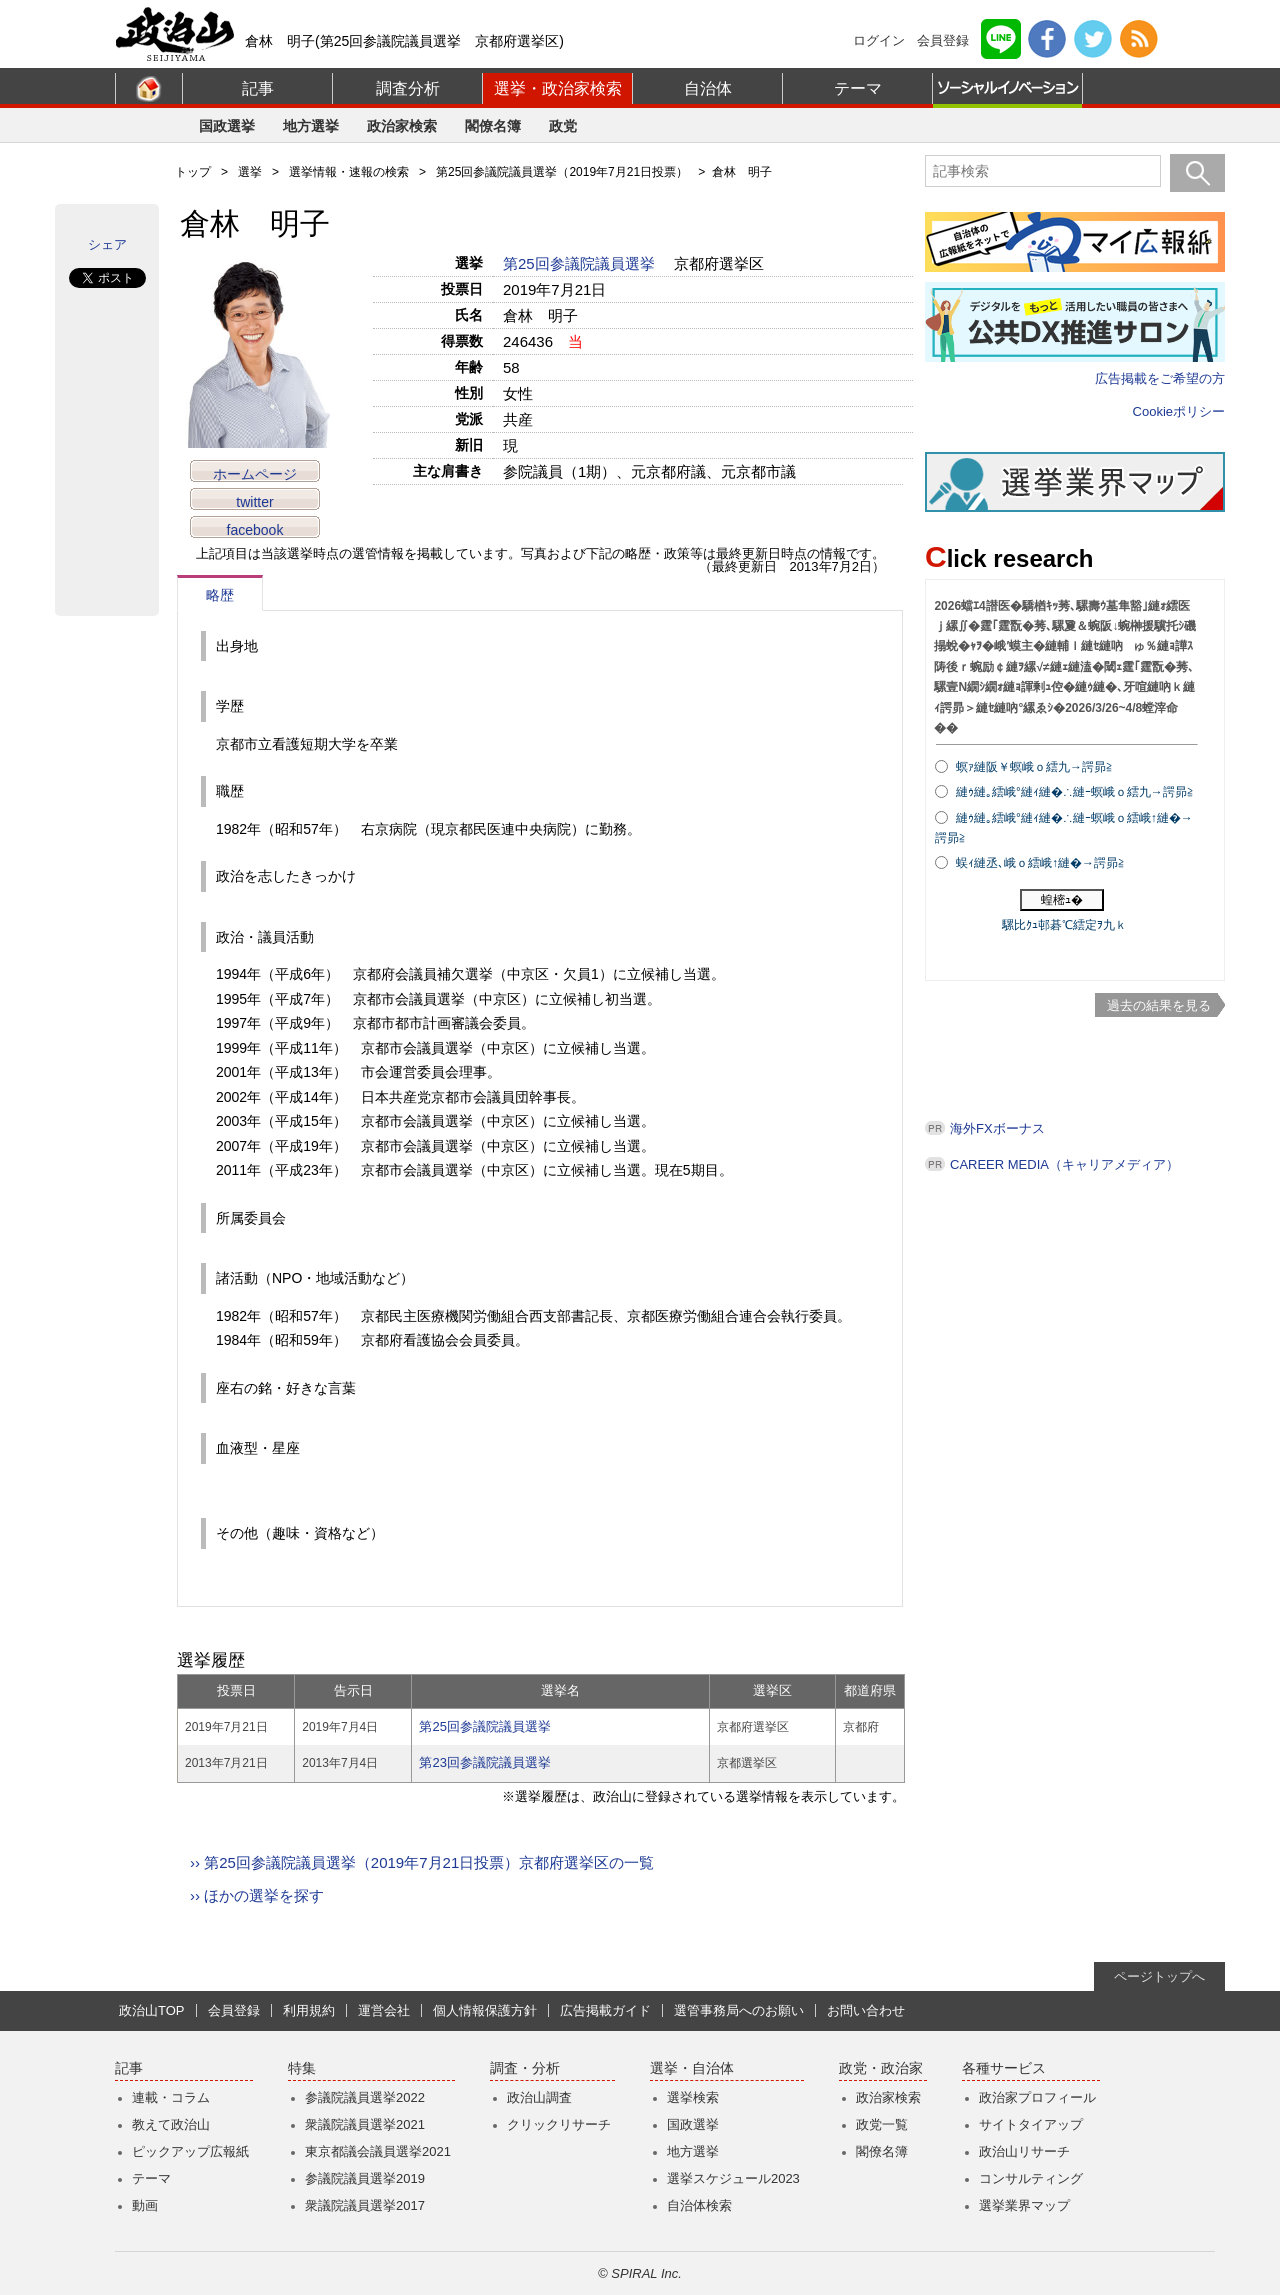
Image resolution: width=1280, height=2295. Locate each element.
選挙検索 (693, 2097)
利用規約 (309, 2010)
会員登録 (943, 40)
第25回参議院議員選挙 (581, 263)
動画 (145, 2205)
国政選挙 (227, 126)
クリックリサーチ (559, 2124)
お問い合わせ (866, 2010)
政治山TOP (152, 2010)
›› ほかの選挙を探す (257, 1895)
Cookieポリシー (1179, 411)
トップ (193, 172)
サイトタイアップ (1031, 2124)
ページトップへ (1159, 1976)
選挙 (250, 172)
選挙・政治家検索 (558, 88)
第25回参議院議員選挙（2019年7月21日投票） (562, 172)
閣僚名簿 (493, 126)
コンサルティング (1031, 2178)
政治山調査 (539, 2097)
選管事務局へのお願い (739, 2010)
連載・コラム (171, 2097)
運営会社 (384, 2010)
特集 (302, 2068)
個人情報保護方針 (485, 2010)
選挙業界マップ (1024, 2205)
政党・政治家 (881, 2068)
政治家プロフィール (1037, 2097)
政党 (563, 126)
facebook (255, 530)
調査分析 (408, 88)
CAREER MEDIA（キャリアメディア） (1064, 1164)
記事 (258, 88)
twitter (254, 502)
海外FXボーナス (997, 1128)
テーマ (858, 88)
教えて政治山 (171, 2124)
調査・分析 (525, 2068)
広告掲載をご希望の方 (1160, 378)
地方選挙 (311, 126)
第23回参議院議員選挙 (484, 1762)
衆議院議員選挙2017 (365, 2205)
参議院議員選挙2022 (365, 2097)
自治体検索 (699, 2205)
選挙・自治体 (692, 2068)
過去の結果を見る (1159, 1005)
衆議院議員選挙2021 (365, 2124)
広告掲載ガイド (605, 2010)
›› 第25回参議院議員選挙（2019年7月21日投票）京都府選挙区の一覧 (422, 1862)
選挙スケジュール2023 (733, 2178)
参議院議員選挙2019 (365, 2178)
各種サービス (1004, 2068)
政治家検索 (402, 126)
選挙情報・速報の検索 (349, 172)
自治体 (708, 88)
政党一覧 (882, 2124)
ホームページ (255, 474)
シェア (107, 244)
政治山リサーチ (1024, 2151)
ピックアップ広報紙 (190, 2151)
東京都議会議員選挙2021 (378, 2151)
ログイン (879, 40)
